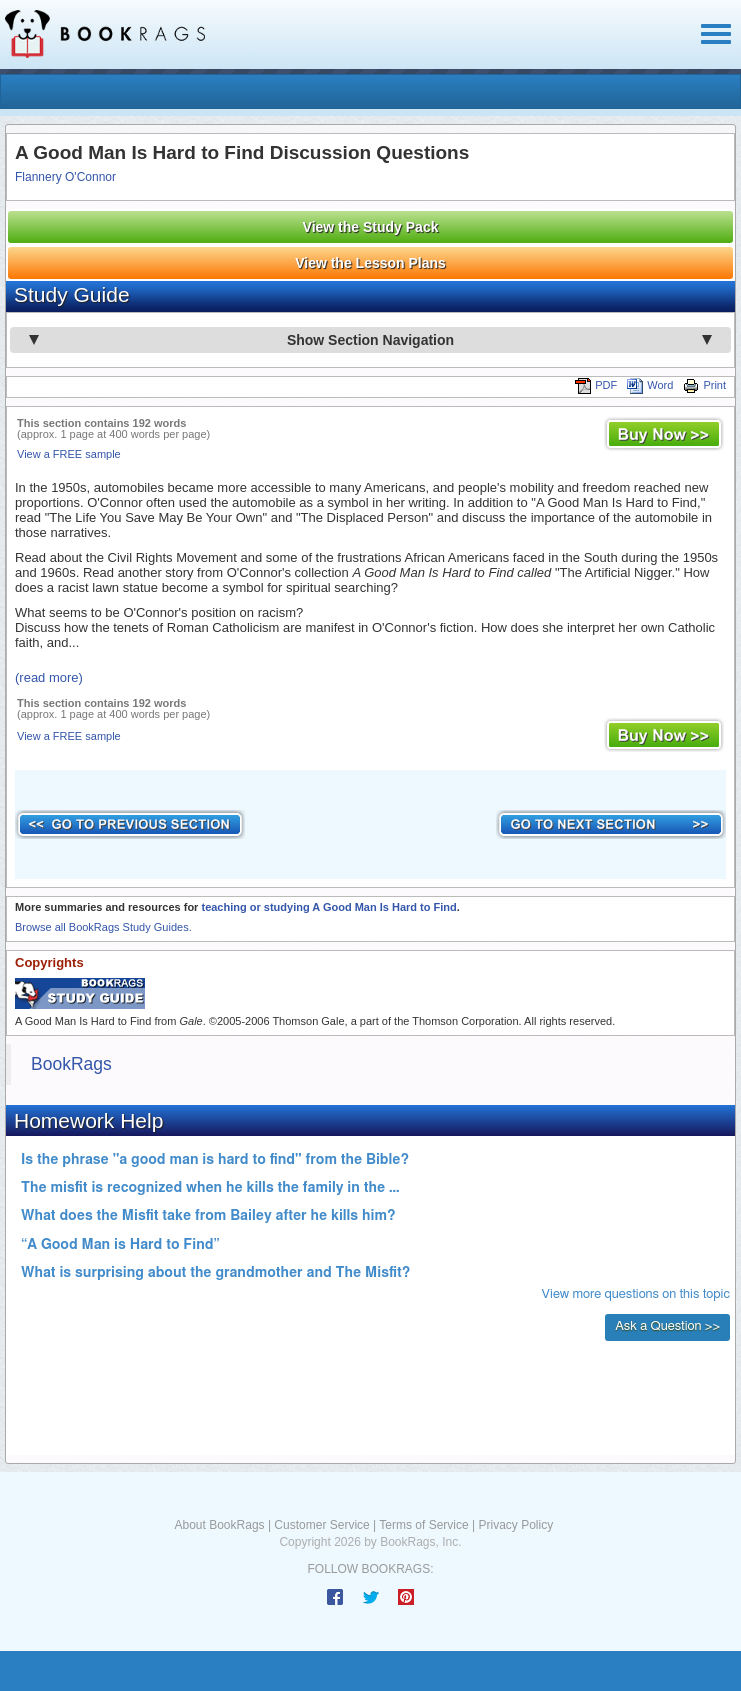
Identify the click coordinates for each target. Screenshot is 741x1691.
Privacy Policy (515, 1525)
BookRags (71, 1064)
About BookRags (220, 1525)
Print (704, 385)
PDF (596, 385)
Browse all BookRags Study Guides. (103, 927)
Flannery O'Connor (65, 177)
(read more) (49, 677)
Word (650, 385)
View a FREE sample (69, 454)
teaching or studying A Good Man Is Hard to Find (328, 907)
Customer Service (321, 1525)
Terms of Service (423, 1525)
